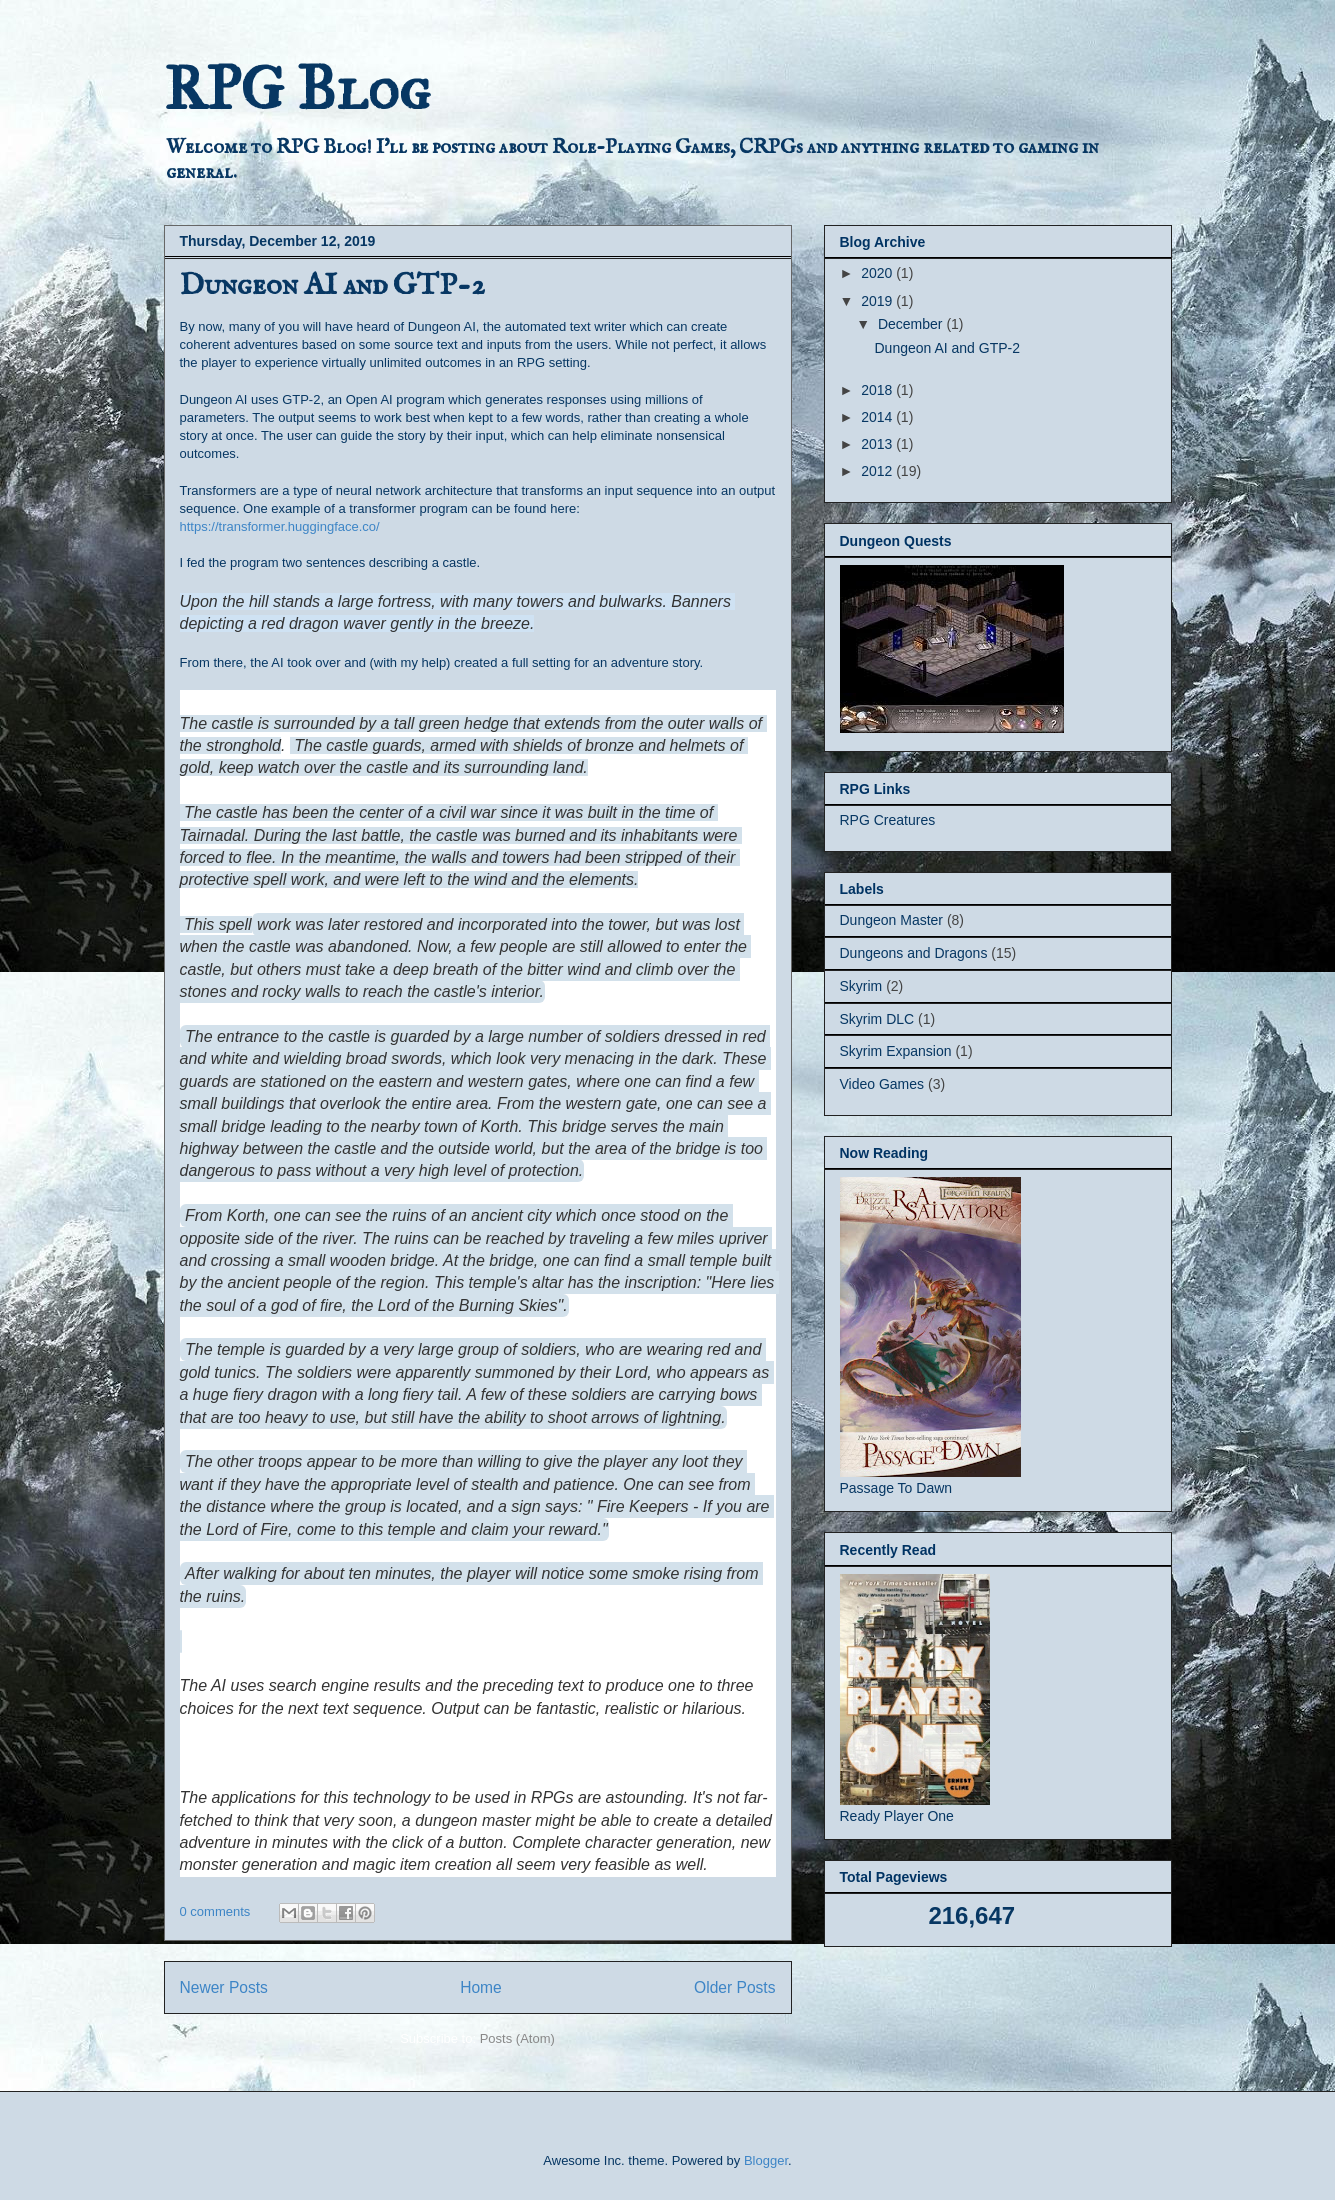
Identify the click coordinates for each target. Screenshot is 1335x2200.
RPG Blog (297, 88)
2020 (878, 273)
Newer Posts (224, 1987)
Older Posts (734, 1987)
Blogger (766, 2160)
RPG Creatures (888, 820)
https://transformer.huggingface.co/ (280, 526)
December (912, 324)
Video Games (882, 1084)
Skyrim (861, 986)
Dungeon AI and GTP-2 (332, 286)
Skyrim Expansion (896, 1051)
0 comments (215, 1911)
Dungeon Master (892, 920)
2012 (878, 471)
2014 (878, 417)
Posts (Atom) (517, 2038)
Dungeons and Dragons (914, 953)
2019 (878, 301)
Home (481, 1987)
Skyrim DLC (877, 1019)
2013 (878, 444)
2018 (878, 390)
